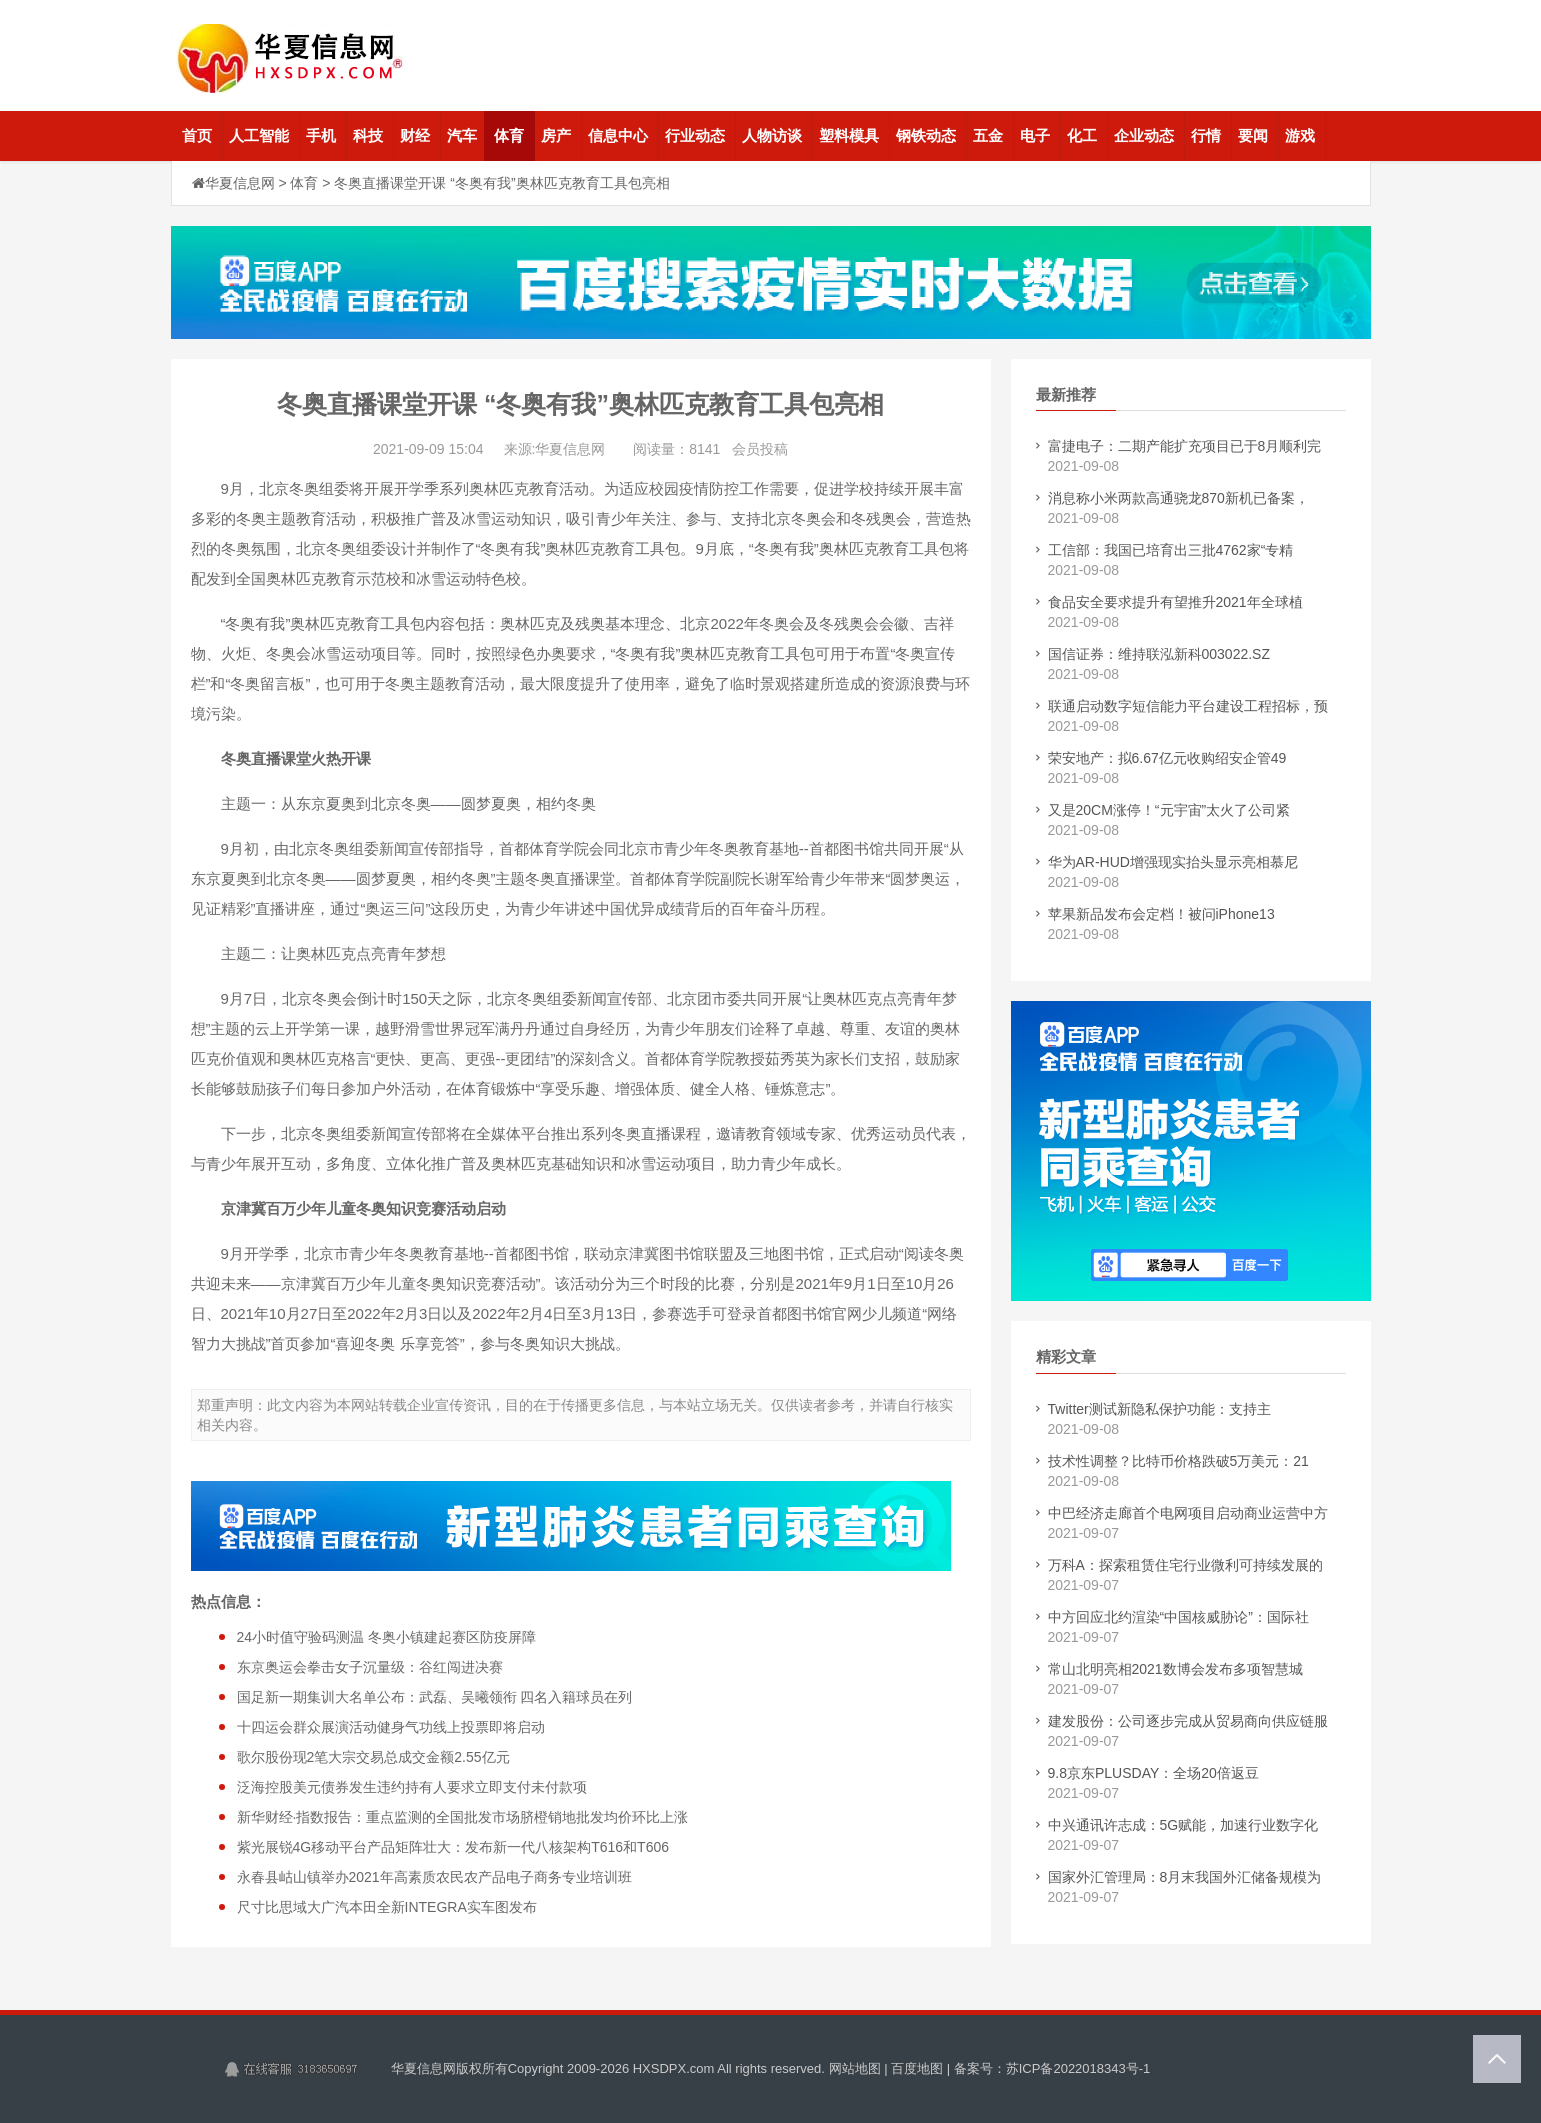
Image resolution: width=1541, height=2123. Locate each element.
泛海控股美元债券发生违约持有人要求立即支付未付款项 (412, 1787)
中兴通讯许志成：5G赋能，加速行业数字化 (1183, 1825)
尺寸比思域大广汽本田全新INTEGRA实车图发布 (387, 1907)
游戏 (1300, 135)
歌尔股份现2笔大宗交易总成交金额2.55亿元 (373, 1757)
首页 (197, 135)
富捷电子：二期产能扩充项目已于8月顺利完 (1185, 446)
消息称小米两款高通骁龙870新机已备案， (1178, 498)
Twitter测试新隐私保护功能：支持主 (1159, 1409)
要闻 (1253, 135)
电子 (1035, 135)
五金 (988, 135)
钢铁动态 (926, 135)
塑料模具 (849, 135)
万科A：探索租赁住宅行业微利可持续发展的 (1185, 1565)
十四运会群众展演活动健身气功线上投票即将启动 (391, 1727)
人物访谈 (772, 135)
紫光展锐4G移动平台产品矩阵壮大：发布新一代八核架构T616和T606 (453, 1847)
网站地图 (855, 2068)
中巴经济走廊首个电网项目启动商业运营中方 (1188, 1513)
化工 (1082, 135)
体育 (509, 135)
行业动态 (695, 135)
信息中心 (618, 135)
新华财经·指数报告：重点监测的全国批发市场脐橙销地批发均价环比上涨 (463, 1817)
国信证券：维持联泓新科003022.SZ (1159, 654)
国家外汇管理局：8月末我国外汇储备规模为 (1185, 1877)
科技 (368, 135)
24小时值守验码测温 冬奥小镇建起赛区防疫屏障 (386, 1637)
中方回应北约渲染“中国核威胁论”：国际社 (1178, 1617)
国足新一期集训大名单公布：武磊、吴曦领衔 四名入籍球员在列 (435, 1697)
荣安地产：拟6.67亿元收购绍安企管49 (1167, 758)
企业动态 (1144, 135)
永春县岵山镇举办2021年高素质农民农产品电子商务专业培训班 (434, 1877)
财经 (415, 135)
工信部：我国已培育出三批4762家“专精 (1171, 550)
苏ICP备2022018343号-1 (1078, 2068)
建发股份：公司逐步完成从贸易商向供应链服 (1188, 1721)
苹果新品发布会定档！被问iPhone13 (1161, 914)
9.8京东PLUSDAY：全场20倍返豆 (1153, 1773)
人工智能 (259, 135)
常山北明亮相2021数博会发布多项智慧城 (1175, 1669)
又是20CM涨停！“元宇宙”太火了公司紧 (1169, 810)
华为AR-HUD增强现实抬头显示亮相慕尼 (1173, 862)
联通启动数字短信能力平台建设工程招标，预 (1188, 706)
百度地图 (917, 2068)
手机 (321, 135)
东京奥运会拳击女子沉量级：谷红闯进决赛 (370, 1667)
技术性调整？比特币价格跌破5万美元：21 (1178, 1461)
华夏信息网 (240, 183)
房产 (556, 135)
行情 (1206, 135)
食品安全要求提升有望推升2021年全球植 (1175, 602)
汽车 (462, 135)
